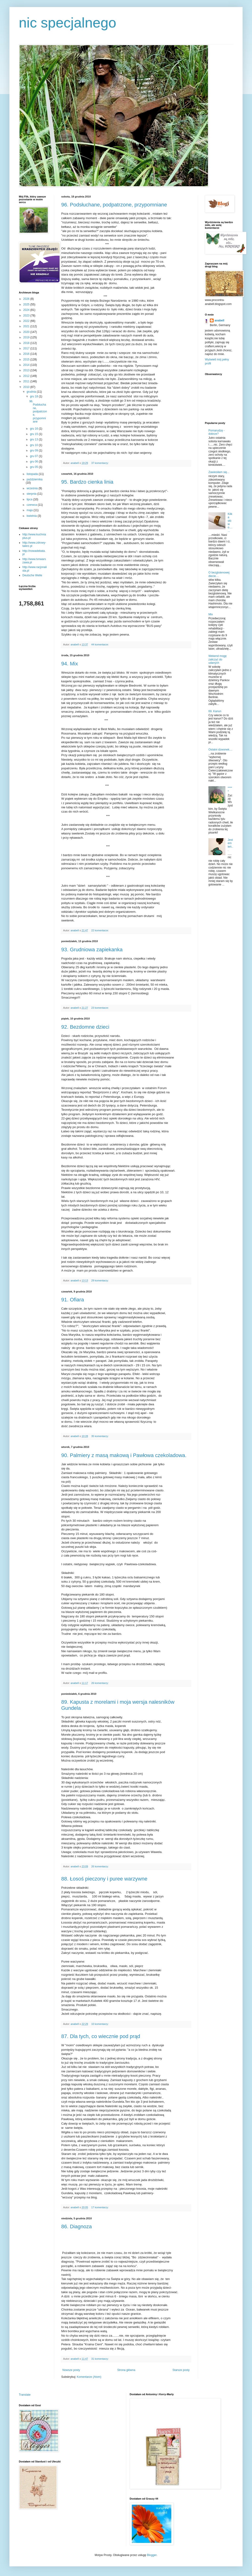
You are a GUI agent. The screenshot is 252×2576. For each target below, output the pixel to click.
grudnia (32, 391)
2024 (26, 310)
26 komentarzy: (100, 1683)
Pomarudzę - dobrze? (216, 432)
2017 (26, 348)
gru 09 (34, 450)
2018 (26, 343)
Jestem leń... (230, 845)
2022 (26, 321)
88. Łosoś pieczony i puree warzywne (104, 1879)
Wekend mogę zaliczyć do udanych (217, 659)
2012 (26, 376)
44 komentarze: (100, 644)
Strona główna (126, 2370)
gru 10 (34, 445)
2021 (26, 326)
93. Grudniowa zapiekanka (92, 949)
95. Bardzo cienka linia (87, 482)
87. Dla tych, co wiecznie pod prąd (100, 2036)
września (33, 488)
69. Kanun (214, 711)
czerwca (32, 504)
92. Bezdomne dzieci (85, 1027)
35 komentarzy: (100, 1436)
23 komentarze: (100, 1007)
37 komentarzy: (100, 463)
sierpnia (32, 493)
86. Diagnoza (76, 2226)
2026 (26, 298)
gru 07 (34, 456)
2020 (26, 332)
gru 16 (34, 428)
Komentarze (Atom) (89, 2376)
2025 (26, 304)
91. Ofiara (72, 1300)
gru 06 (34, 461)
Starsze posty (181, 2370)
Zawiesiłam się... (218, 472)
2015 (26, 359)
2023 (26, 315)
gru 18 (34, 396)
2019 (26, 337)
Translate (25, 2394)
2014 (26, 365)
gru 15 (34, 434)
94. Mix (69, 664)
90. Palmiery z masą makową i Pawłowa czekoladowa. (124, 1455)
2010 (26, 387)
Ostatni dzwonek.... (220, 749)
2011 (26, 381)
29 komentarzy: (100, 1280)
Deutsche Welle (32, 575)
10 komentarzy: (100, 2024)
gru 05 (34, 467)
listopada (33, 474)
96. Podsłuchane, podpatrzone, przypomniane (114, 205)
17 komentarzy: (100, 2207)
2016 (26, 354)
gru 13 (34, 439)
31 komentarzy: (100, 2358)
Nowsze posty (71, 2370)
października (34, 479)
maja (30, 510)
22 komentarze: (100, 930)
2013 (26, 370)
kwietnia (32, 516)
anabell (219, 320)
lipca (30, 499)
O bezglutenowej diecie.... (218, 574)
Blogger (152, 2555)
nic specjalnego (67, 23)
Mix (210, 614)
